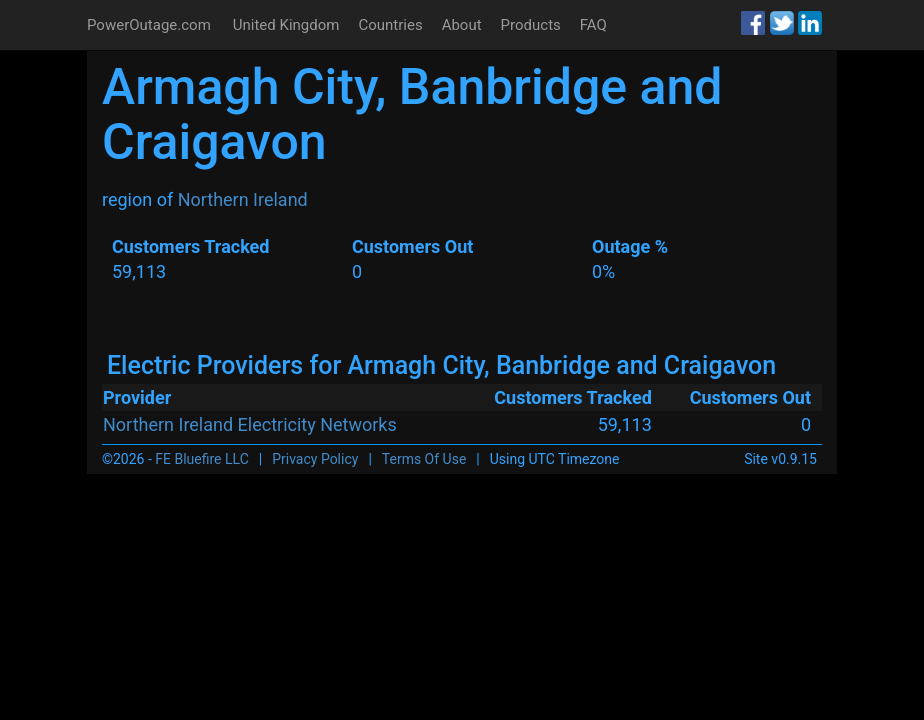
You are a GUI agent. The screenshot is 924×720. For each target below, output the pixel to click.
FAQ (593, 25)
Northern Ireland (243, 199)
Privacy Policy (315, 459)
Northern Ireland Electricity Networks (250, 424)
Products (531, 25)
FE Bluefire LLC (201, 459)
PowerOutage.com (149, 25)
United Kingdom (286, 25)
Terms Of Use (424, 459)
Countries (390, 25)
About (462, 25)
